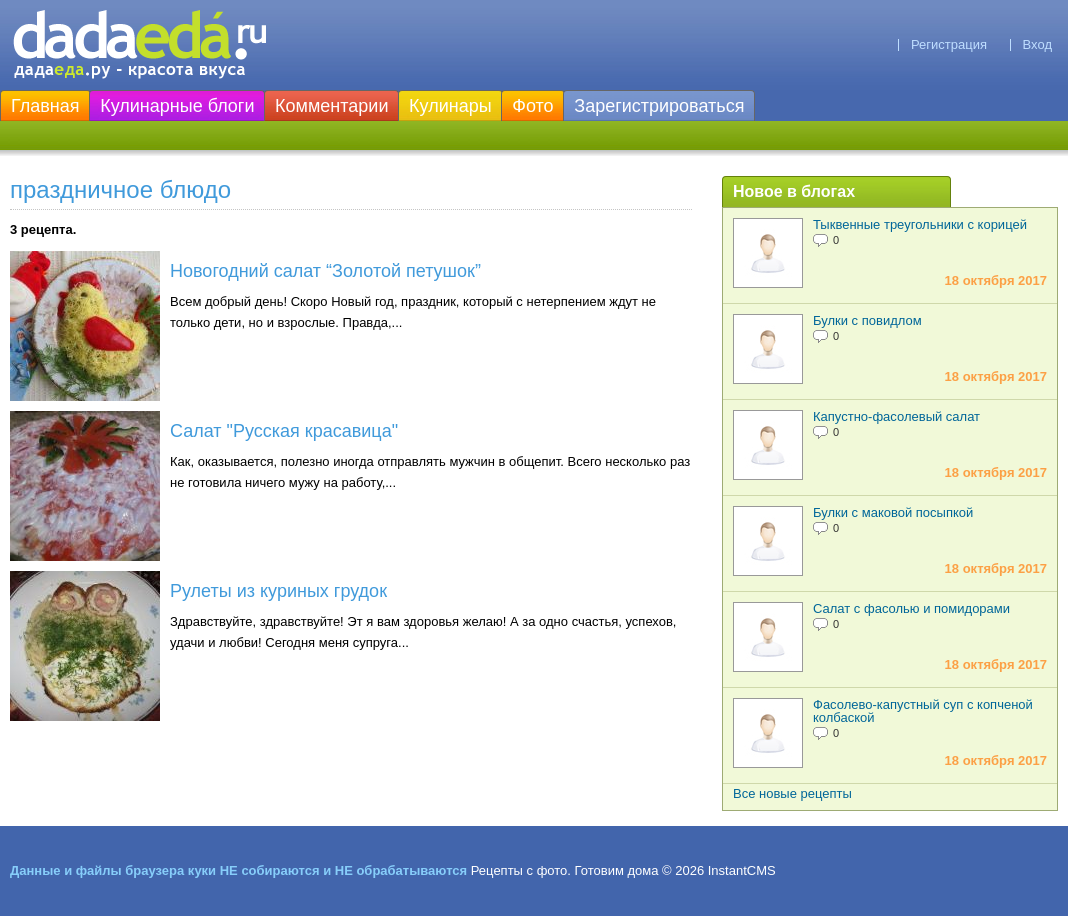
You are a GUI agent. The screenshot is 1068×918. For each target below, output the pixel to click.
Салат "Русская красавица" (284, 431)
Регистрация (949, 44)
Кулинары (450, 106)
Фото (532, 106)
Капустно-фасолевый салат (896, 416)
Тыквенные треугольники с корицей (920, 224)
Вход (1037, 44)
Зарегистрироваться (659, 106)
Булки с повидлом (867, 320)
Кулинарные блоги (177, 106)
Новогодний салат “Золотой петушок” (325, 271)
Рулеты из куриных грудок (278, 591)
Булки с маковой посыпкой (893, 512)
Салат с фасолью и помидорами (911, 608)
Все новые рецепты (792, 793)
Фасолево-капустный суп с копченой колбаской (923, 711)
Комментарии (331, 106)
